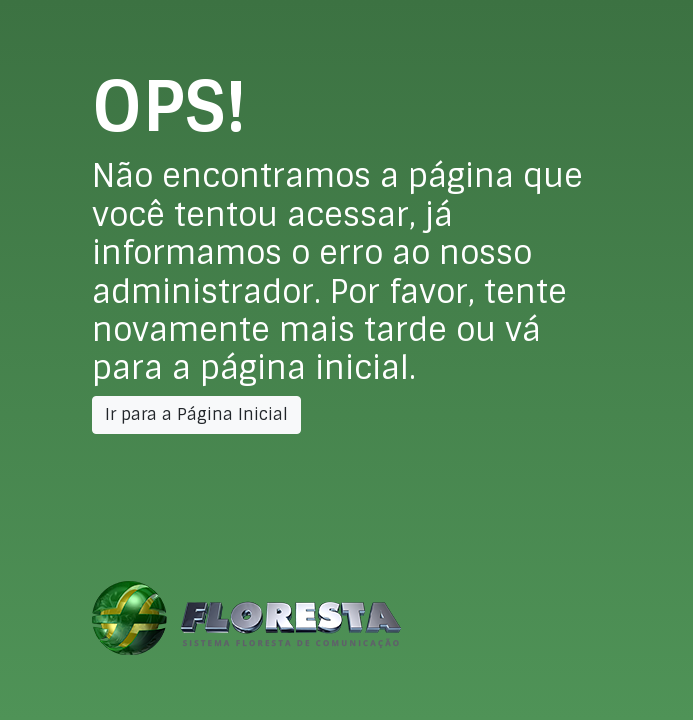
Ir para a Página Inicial (196, 414)
